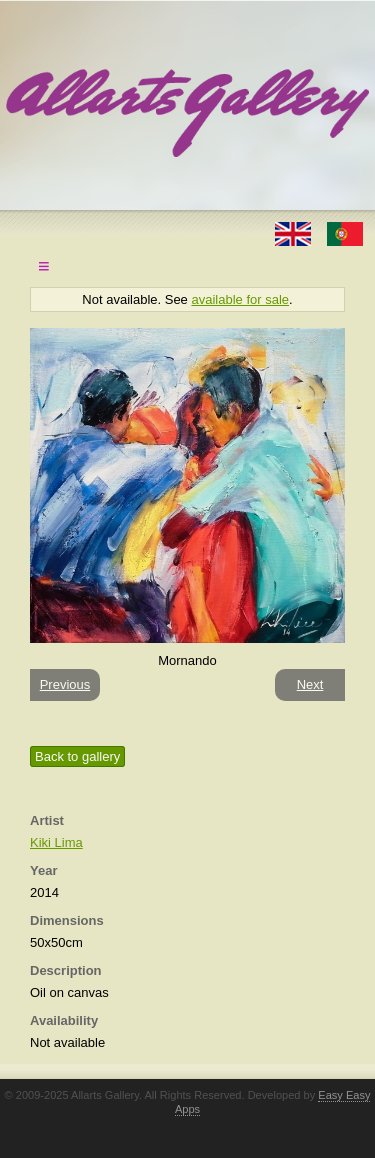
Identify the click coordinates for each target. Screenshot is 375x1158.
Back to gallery (77, 756)
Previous (65, 684)
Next (310, 684)
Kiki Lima (56, 842)
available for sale (240, 299)
